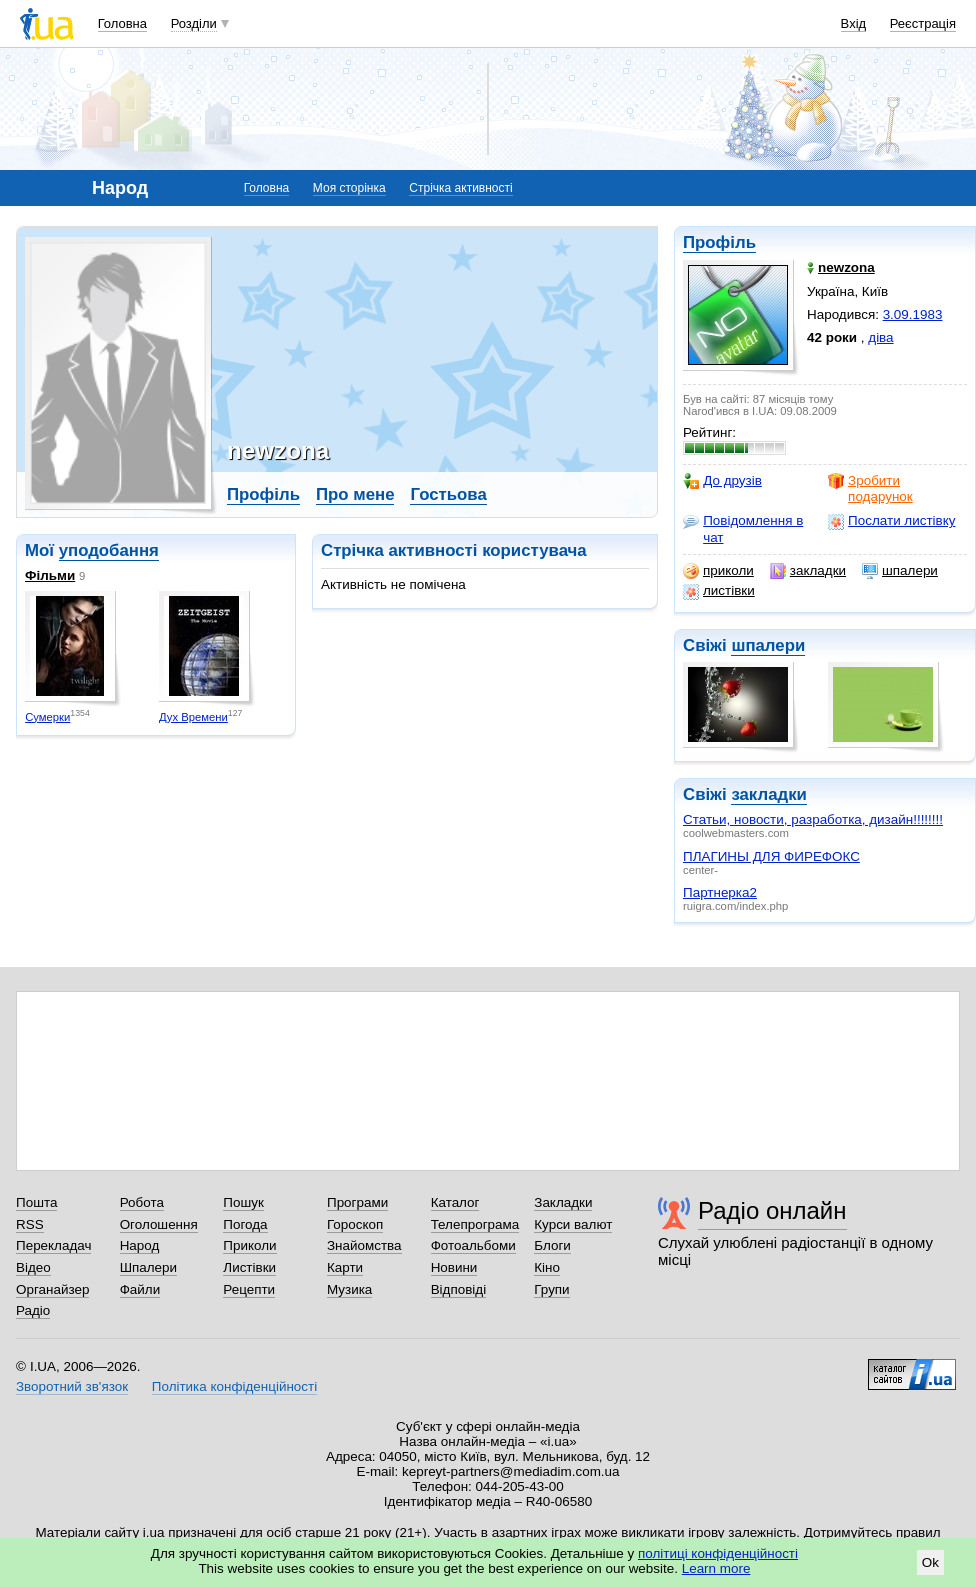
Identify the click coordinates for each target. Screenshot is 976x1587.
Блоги (552, 1245)
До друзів (722, 481)
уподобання (109, 550)
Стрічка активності (460, 188)
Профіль (719, 242)
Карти (345, 1267)
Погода (245, 1224)
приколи (718, 571)
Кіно (547, 1267)
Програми (357, 1202)
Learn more (716, 1568)
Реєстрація (923, 23)
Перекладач (53, 1245)
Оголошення (159, 1224)
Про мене (355, 494)
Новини (454, 1267)
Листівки (249, 1267)
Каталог (455, 1202)
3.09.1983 (913, 314)
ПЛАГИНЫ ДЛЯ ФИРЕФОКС (771, 856)
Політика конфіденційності (234, 1386)
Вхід (854, 23)
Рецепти (249, 1289)
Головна (122, 23)
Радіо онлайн (772, 1210)
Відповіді (459, 1289)
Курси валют (573, 1224)
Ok (930, 1562)
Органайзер (52, 1289)
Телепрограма (475, 1224)
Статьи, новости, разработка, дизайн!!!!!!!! (813, 819)
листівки (719, 591)
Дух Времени (193, 717)
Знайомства (364, 1245)
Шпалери (148, 1267)
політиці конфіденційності (718, 1553)
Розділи (194, 23)
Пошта (36, 1202)
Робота (142, 1202)
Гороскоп (355, 1224)
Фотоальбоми (473, 1245)
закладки (808, 571)
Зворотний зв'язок (72, 1386)
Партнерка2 (720, 892)
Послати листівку (891, 521)
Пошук (243, 1202)
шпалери (900, 571)
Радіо (33, 1310)
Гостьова (448, 494)
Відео (33, 1267)
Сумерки (47, 717)
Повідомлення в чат (743, 528)
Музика (349, 1289)
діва (880, 337)
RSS (30, 1224)
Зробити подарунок (870, 488)
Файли (140, 1289)
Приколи (249, 1245)
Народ (140, 1245)
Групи (551, 1289)
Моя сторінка (349, 188)
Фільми (50, 575)
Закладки (563, 1202)
